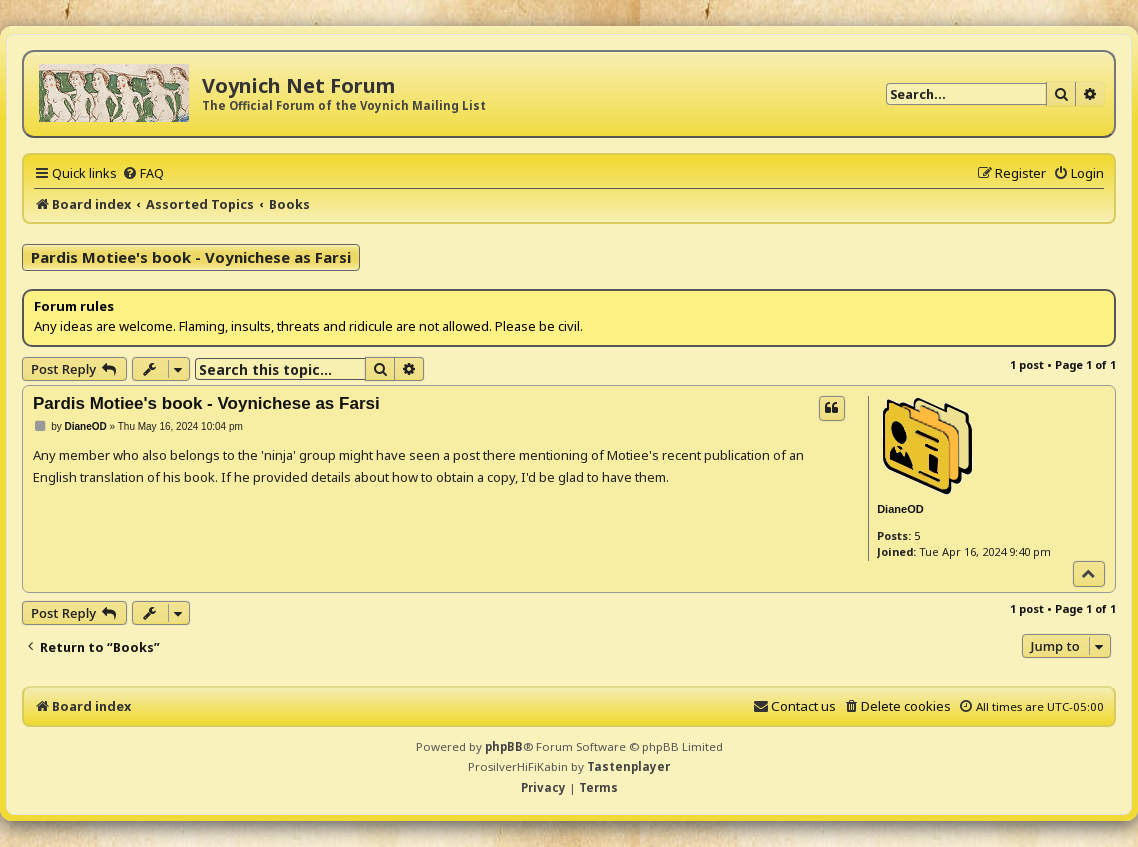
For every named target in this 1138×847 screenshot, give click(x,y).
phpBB (504, 746)
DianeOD (900, 509)
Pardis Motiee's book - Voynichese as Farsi (191, 257)
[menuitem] (143, 173)
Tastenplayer (628, 766)
